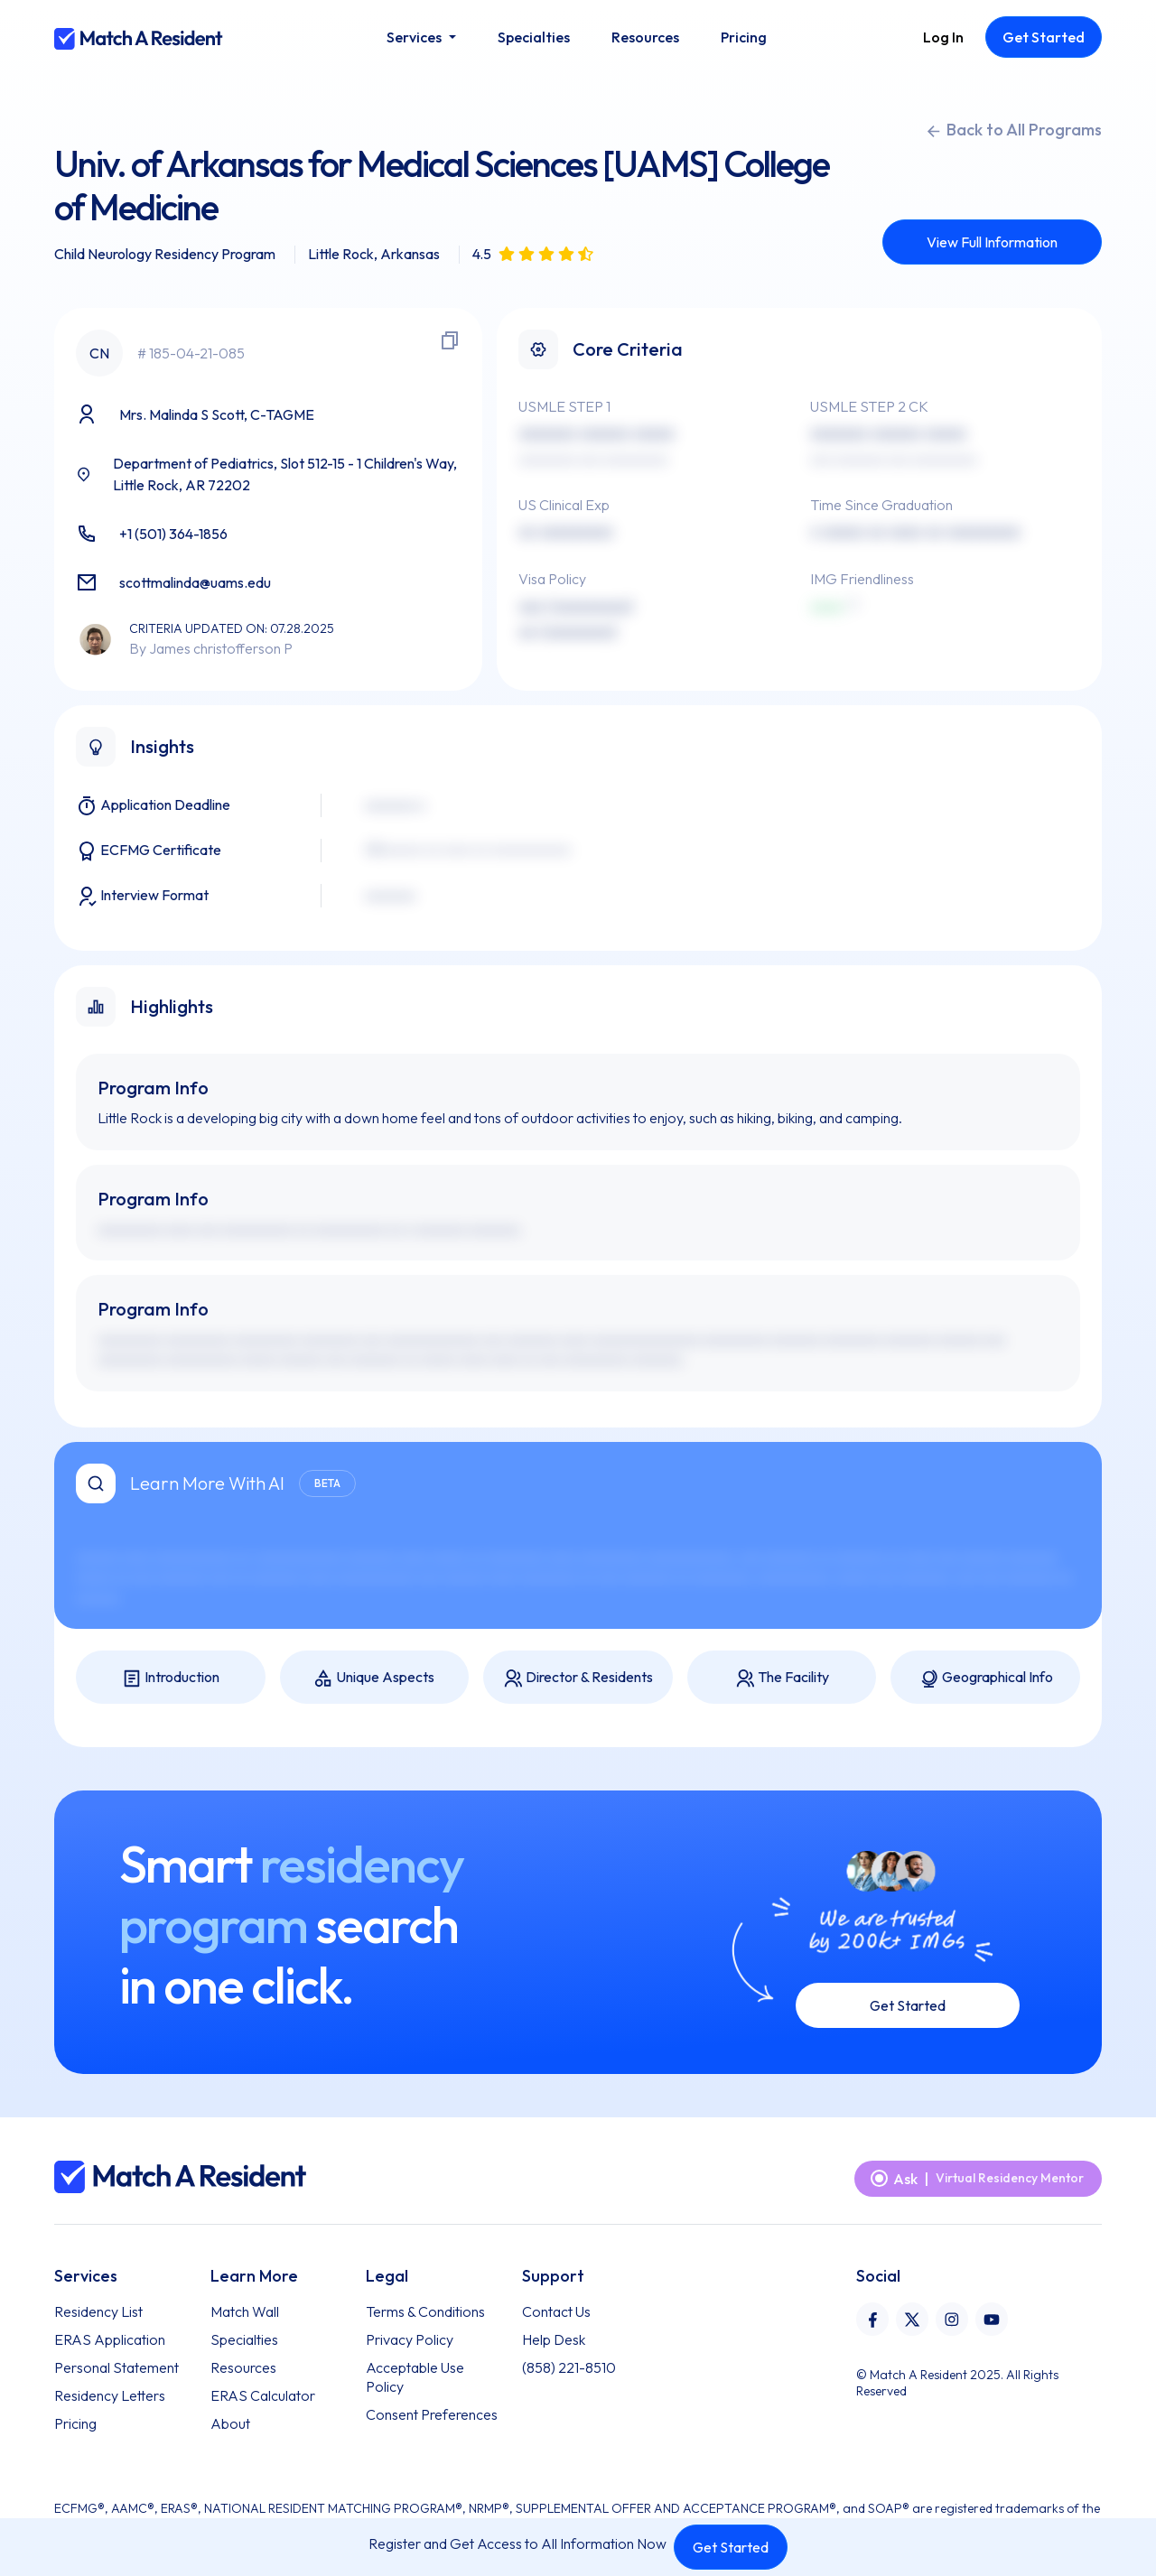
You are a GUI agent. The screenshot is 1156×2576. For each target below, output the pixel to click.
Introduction (170, 1678)
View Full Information (992, 242)
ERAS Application (109, 2339)
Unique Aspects (373, 1678)
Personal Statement (116, 2367)
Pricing (75, 2423)
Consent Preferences (432, 2414)
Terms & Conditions (425, 2311)
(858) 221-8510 (569, 2367)
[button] (420, 37)
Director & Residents (578, 1678)
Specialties (244, 2339)
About (230, 2423)
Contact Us (556, 2311)
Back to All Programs (1013, 130)
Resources (243, 2367)
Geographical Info (985, 1678)
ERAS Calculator (262, 2395)
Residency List (98, 2311)
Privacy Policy (409, 2339)
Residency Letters (109, 2395)
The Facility (782, 1678)
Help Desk (553, 2339)
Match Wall (244, 2311)
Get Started (731, 2547)
